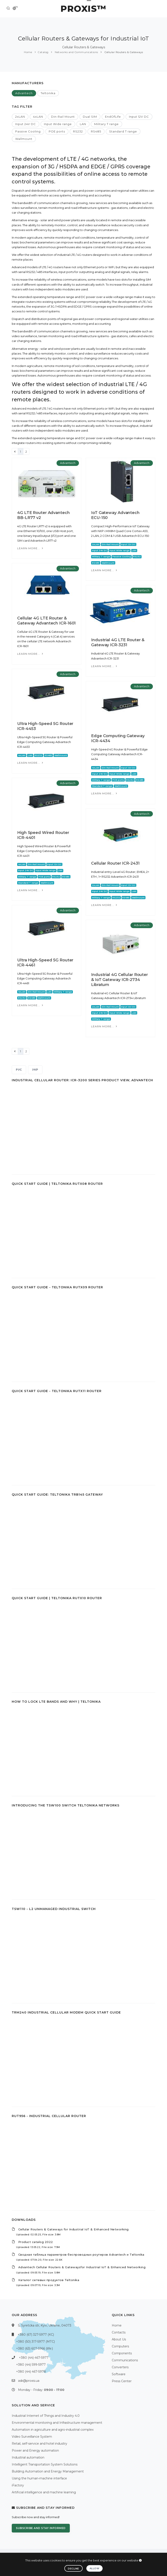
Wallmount (23, 139)
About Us (119, 2339)
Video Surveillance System (32, 2437)
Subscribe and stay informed (41, 2528)
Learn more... (30, 548)
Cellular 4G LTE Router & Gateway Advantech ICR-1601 (46, 621)
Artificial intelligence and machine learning (44, 2492)
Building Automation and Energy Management (48, 2471)
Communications (125, 2360)
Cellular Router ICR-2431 (115, 863)
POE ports (57, 131)
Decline (73, 2568)
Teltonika (48, 93)
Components (122, 2353)
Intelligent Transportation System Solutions (44, 2464)
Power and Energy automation (35, 2450)
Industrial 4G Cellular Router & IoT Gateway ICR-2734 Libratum (119, 979)
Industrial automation (28, 2457)
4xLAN (38, 116)
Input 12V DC (139, 116)
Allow (95, 2568)
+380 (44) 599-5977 (31, 2365)
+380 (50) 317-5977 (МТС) (35, 2341)
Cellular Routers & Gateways (123, 52)
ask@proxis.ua (28, 2381)
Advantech (24, 93)
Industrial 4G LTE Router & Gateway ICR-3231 (117, 642)
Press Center (122, 2381)
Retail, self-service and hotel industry (39, 2443)
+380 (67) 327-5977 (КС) (36, 2335)
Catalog (43, 52)
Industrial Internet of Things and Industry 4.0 (46, 2416)
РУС (19, 1069)
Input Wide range (58, 124)
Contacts (118, 2332)
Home (28, 52)
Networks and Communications (76, 52)
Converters (120, 2367)
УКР (35, 1069)
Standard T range (123, 131)
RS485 (96, 131)
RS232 (78, 131)
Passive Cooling (28, 131)
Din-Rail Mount (63, 116)
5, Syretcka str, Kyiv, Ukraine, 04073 (44, 2325)
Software (118, 2374)
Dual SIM (90, 116)
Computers (120, 2346)
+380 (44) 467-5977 (33, 2358)
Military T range (106, 124)
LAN (83, 124)
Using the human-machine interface (39, 2478)
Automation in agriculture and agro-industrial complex (53, 2430)
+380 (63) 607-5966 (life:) (34, 2348)
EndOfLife (113, 116)
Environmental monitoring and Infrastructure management (57, 2423)
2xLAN (20, 116)
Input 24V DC (25, 124)
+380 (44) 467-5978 (31, 2371)
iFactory (18, 2485)
